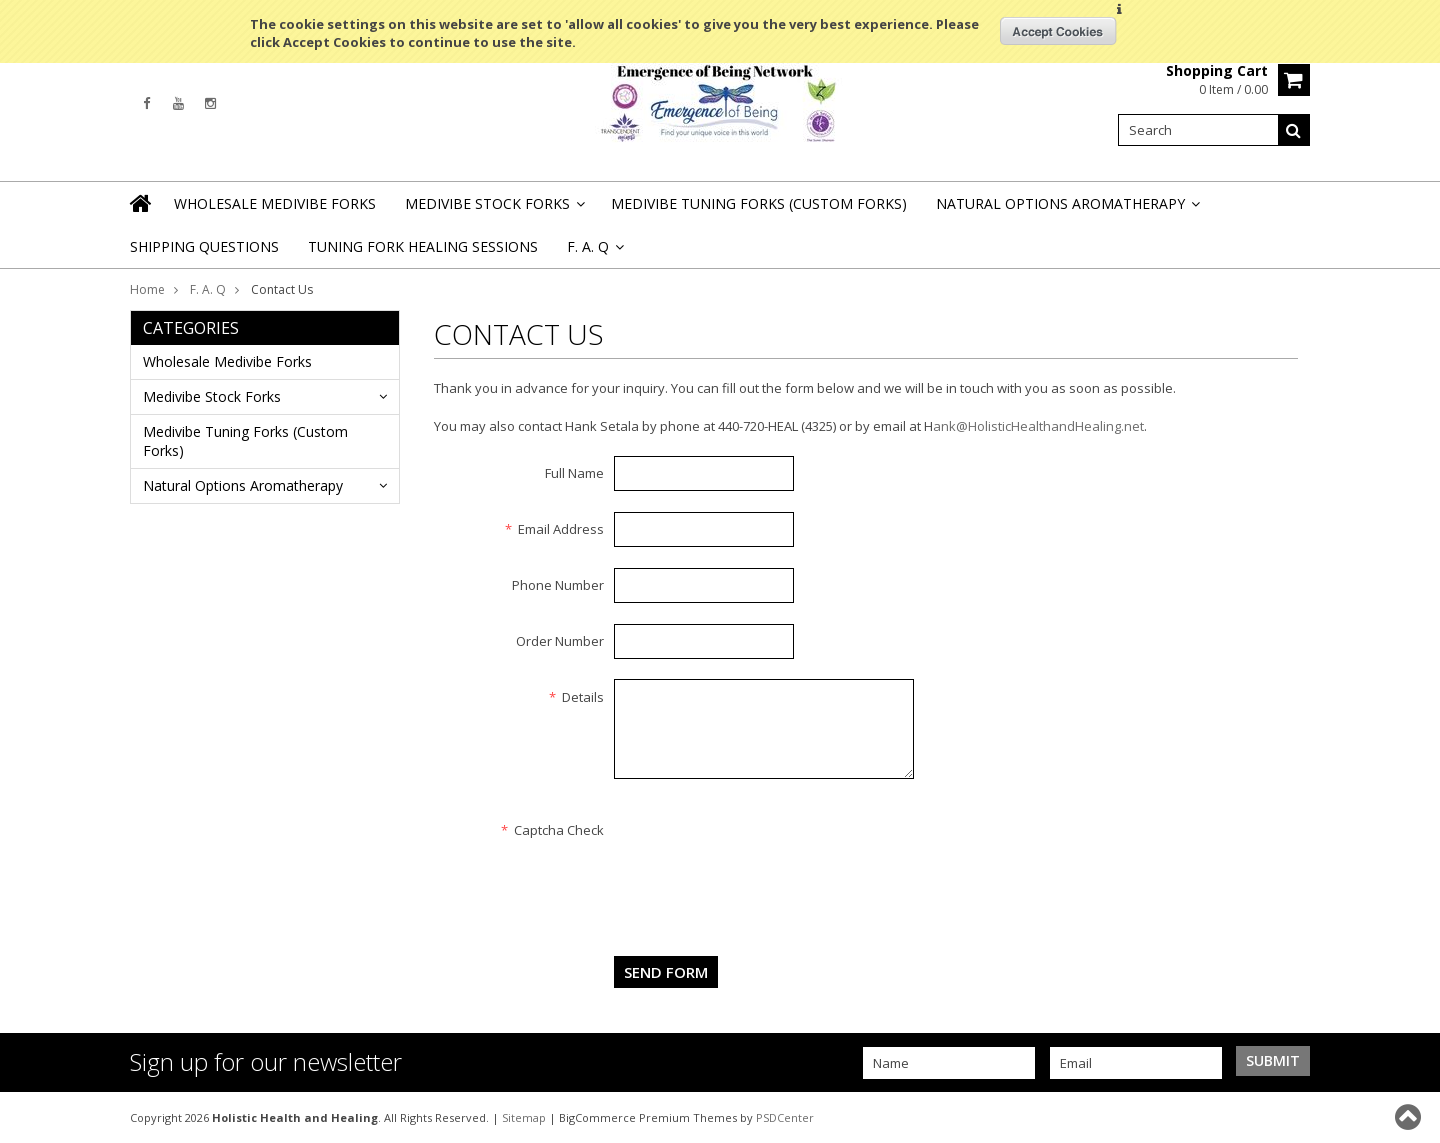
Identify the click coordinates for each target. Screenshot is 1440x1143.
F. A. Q (208, 289)
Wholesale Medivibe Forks (275, 203)
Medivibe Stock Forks (493, 209)
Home (147, 289)
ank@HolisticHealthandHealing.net (1038, 426)
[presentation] (766, 851)
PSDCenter (785, 1117)
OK (1058, 31)
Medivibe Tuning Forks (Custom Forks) (759, 203)
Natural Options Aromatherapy (1066, 209)
